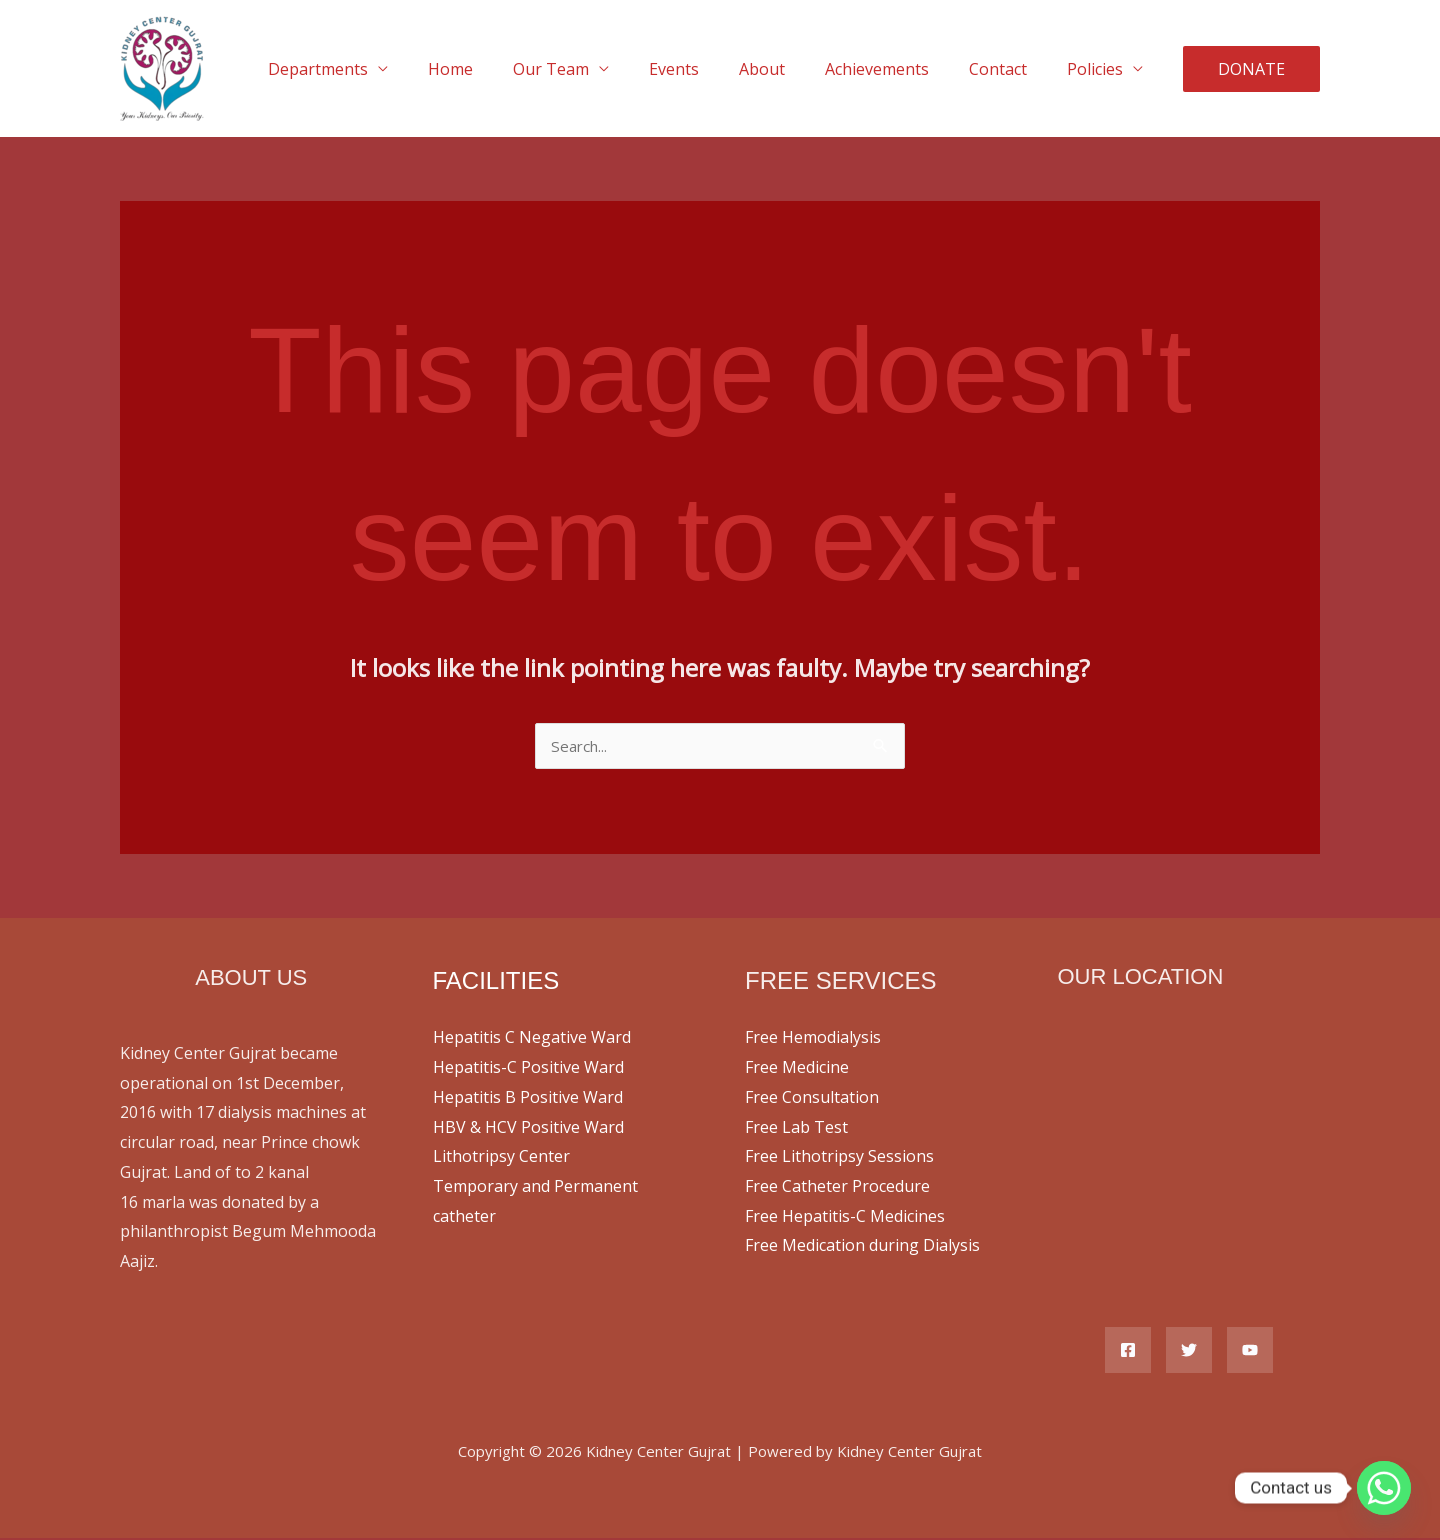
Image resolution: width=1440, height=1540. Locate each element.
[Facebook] (1128, 1352)
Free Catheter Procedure (837, 1188)
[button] (1251, 69)
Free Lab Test (796, 1129)
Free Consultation (812, 1099)
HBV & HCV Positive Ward (528, 1129)
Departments (378, 69)
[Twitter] (1189, 1352)
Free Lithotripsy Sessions (839, 1158)
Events (710, 69)
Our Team (595, 69)
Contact (1010, 69)
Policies (1099, 69)
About (790, 69)
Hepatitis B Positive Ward (528, 1099)
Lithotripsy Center (501, 1158)
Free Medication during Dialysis (862, 1247)
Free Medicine (797, 1069)
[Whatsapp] (1384, 1488)
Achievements (897, 69)
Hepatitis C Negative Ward (532, 1039)
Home (502, 69)
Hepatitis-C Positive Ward (528, 1069)
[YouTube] (1250, 1352)
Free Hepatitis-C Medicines (845, 1218)
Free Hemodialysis (813, 1039)
